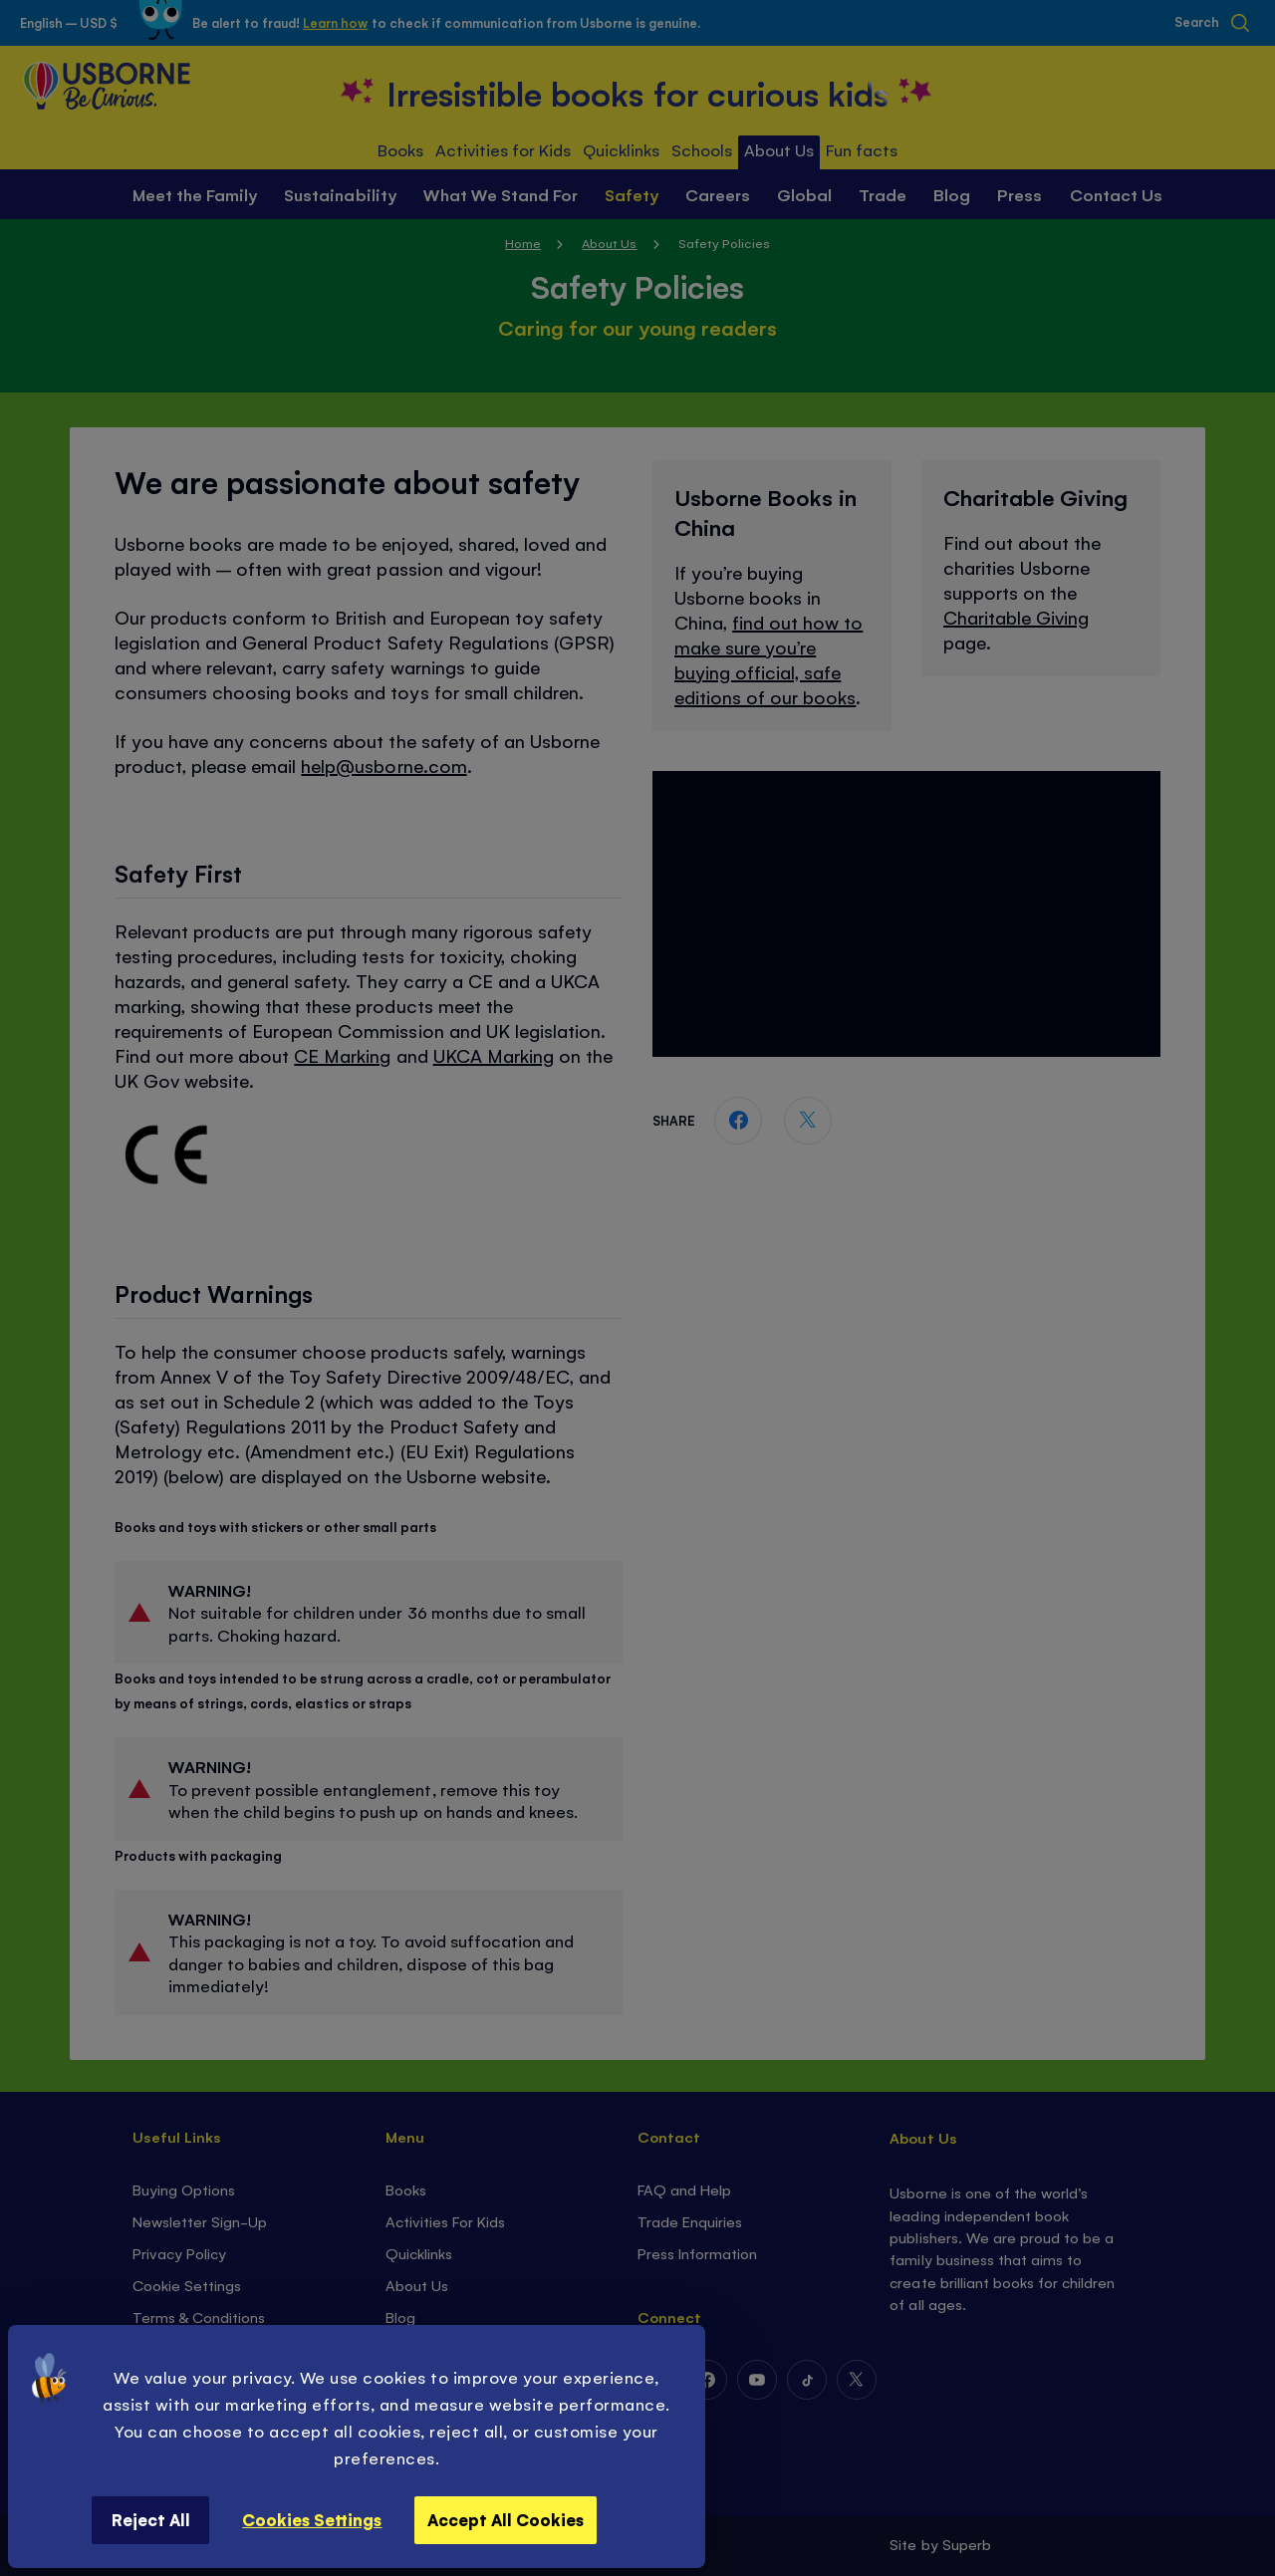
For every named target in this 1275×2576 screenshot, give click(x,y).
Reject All (151, 2519)
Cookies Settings (312, 2519)
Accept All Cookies (505, 2519)
